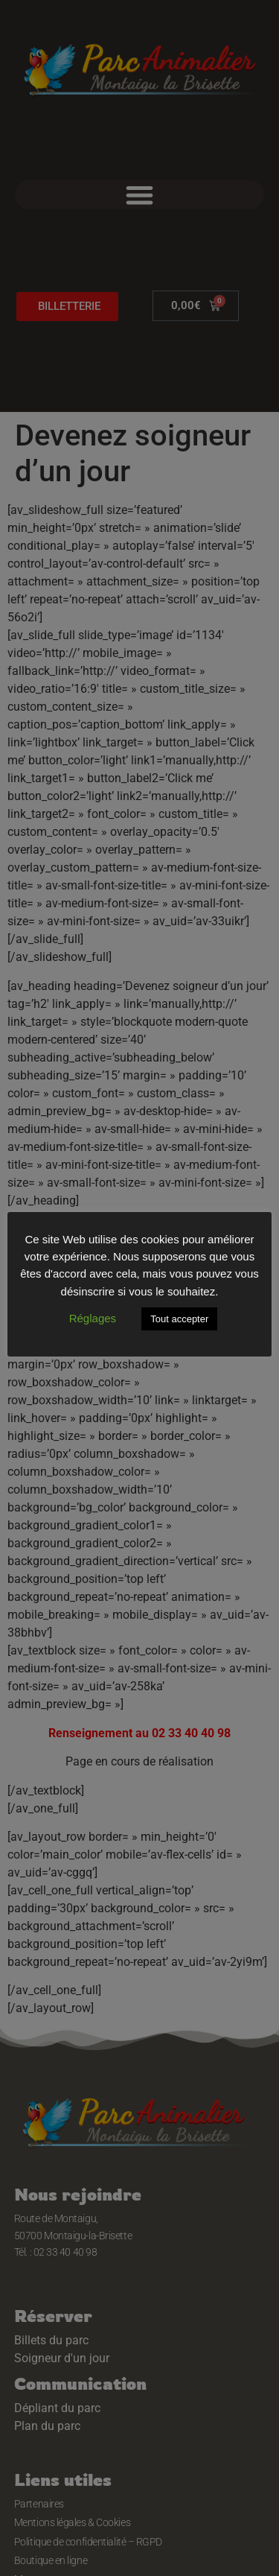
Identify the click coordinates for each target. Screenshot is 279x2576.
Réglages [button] (92, 1318)
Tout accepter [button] (179, 1319)
